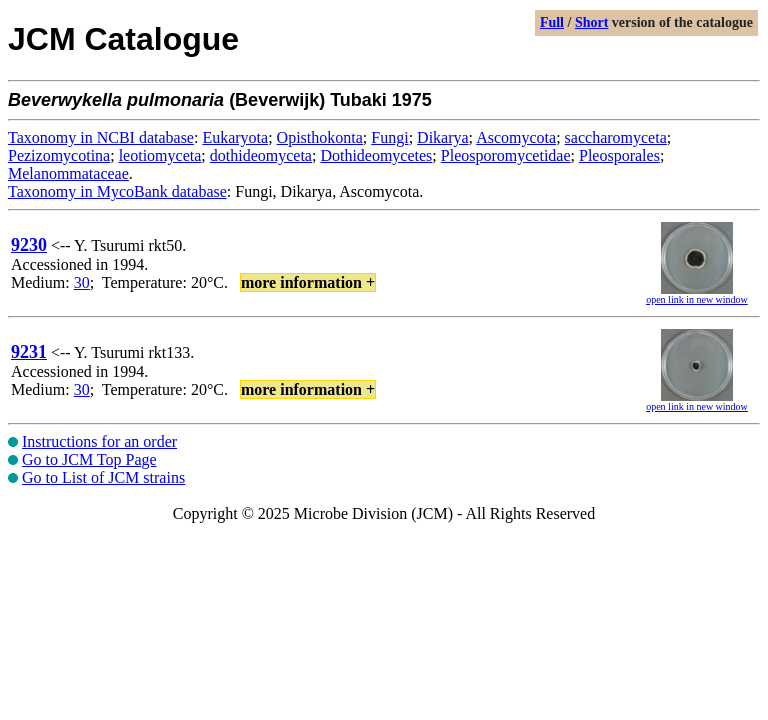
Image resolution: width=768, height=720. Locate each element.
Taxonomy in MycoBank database (117, 191)
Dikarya (443, 137)
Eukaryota (235, 137)
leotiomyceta (160, 155)
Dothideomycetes (376, 155)
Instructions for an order (99, 441)
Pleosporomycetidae (506, 155)
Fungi (389, 137)
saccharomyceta (616, 137)
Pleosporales (619, 155)
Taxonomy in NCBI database (101, 137)
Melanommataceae (68, 173)
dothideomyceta (261, 155)
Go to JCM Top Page (89, 459)
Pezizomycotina (59, 155)
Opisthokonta (320, 137)
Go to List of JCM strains (103, 477)
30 (82, 282)
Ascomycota (516, 137)
